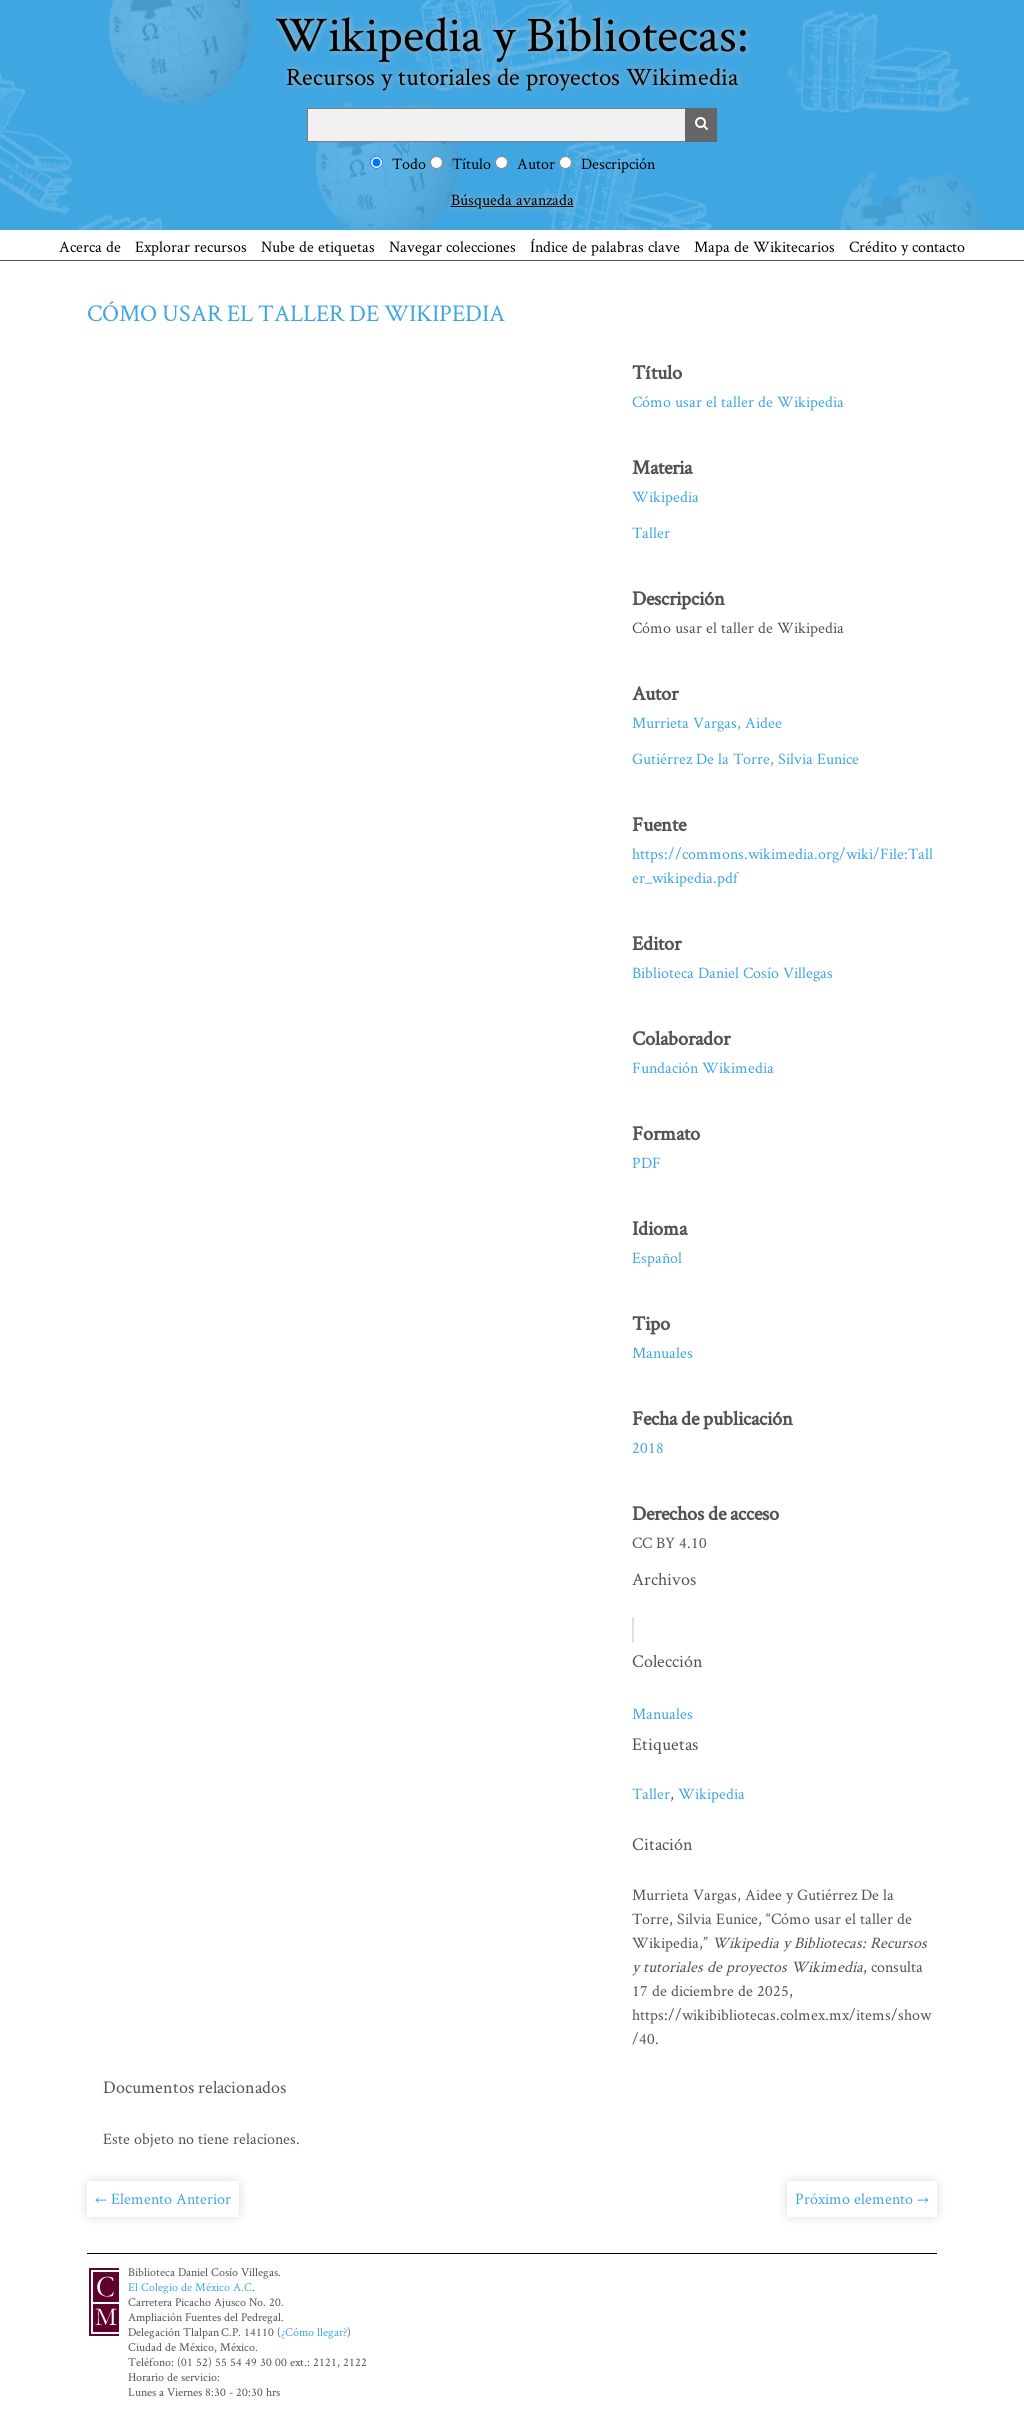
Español (657, 1257)
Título (471, 163)
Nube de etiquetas (318, 246)
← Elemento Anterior (163, 2198)
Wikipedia (665, 496)
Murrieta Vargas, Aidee (707, 722)
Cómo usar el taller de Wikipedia (296, 312)
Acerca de (90, 246)
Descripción (618, 163)
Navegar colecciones (452, 246)
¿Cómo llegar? (314, 2331)
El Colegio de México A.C (190, 2286)
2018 (648, 1447)
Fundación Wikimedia (703, 1067)
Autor (536, 163)
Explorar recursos (191, 246)
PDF (646, 1162)
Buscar (701, 125)
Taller (651, 532)
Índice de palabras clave (605, 246)
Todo (409, 163)
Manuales (662, 1352)
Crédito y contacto (907, 246)
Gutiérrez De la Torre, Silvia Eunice (745, 758)
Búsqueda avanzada (512, 199)
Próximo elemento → (862, 2198)
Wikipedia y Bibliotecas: (512, 46)
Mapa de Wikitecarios (764, 246)
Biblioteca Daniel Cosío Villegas (732, 972)
